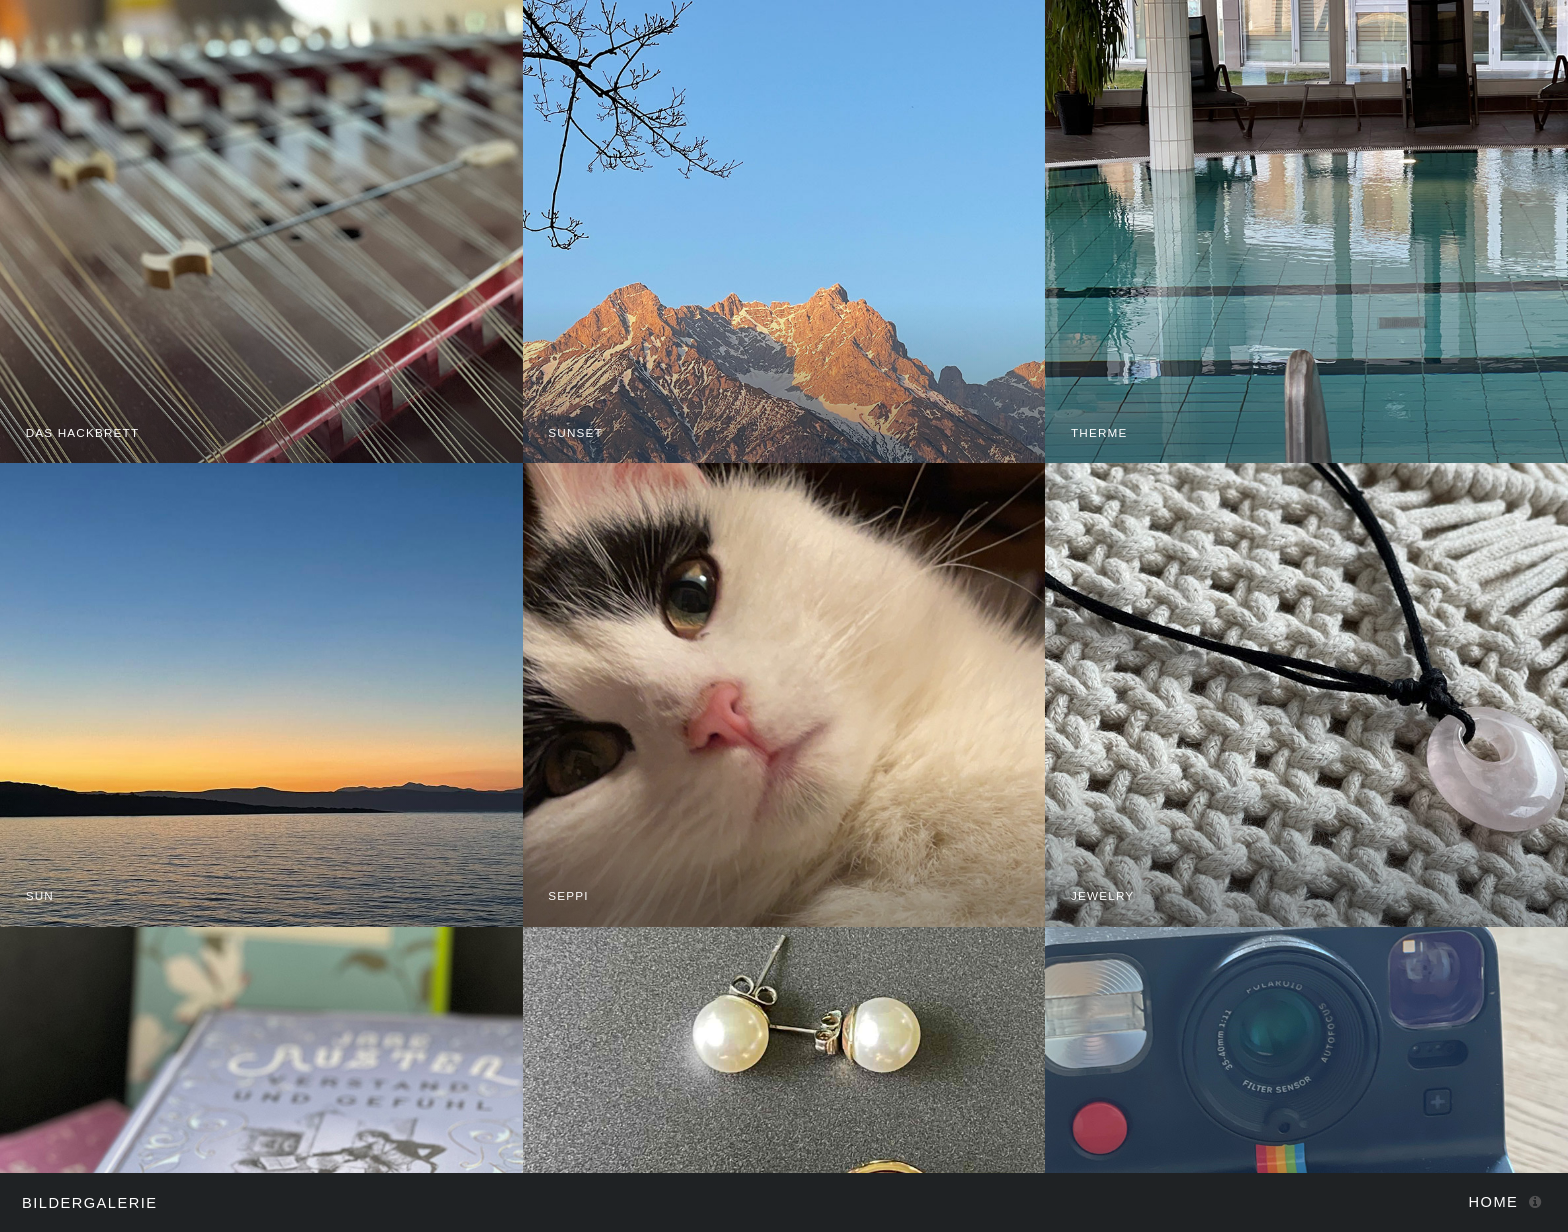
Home (1494, 1202)
